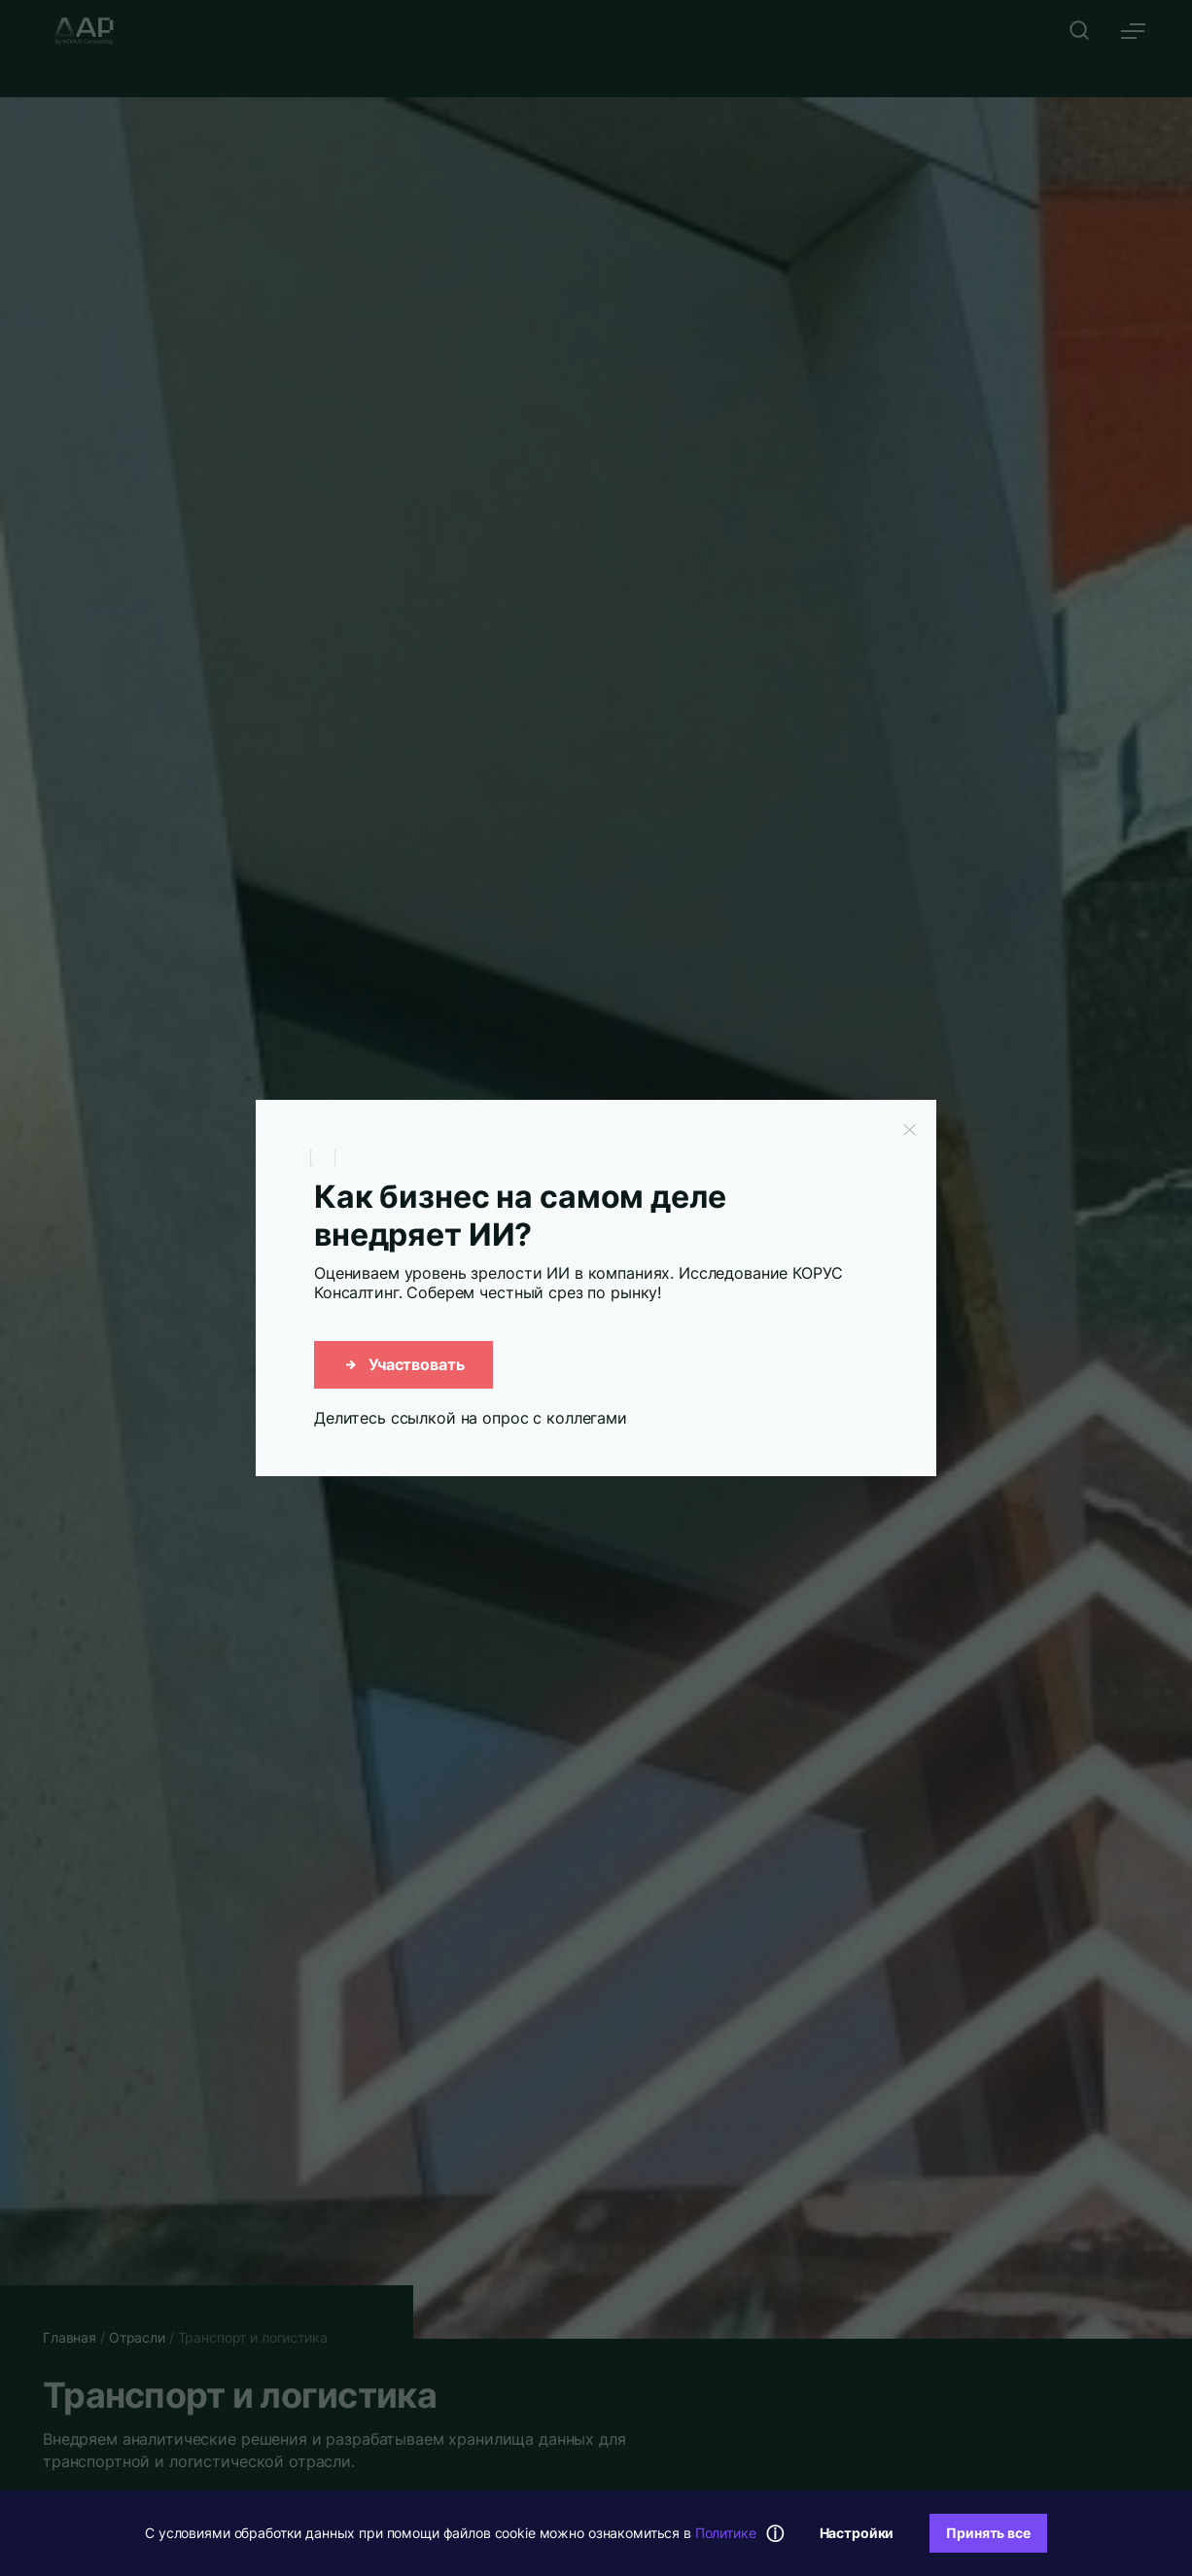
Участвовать (403, 1364)
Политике (725, 2532)
